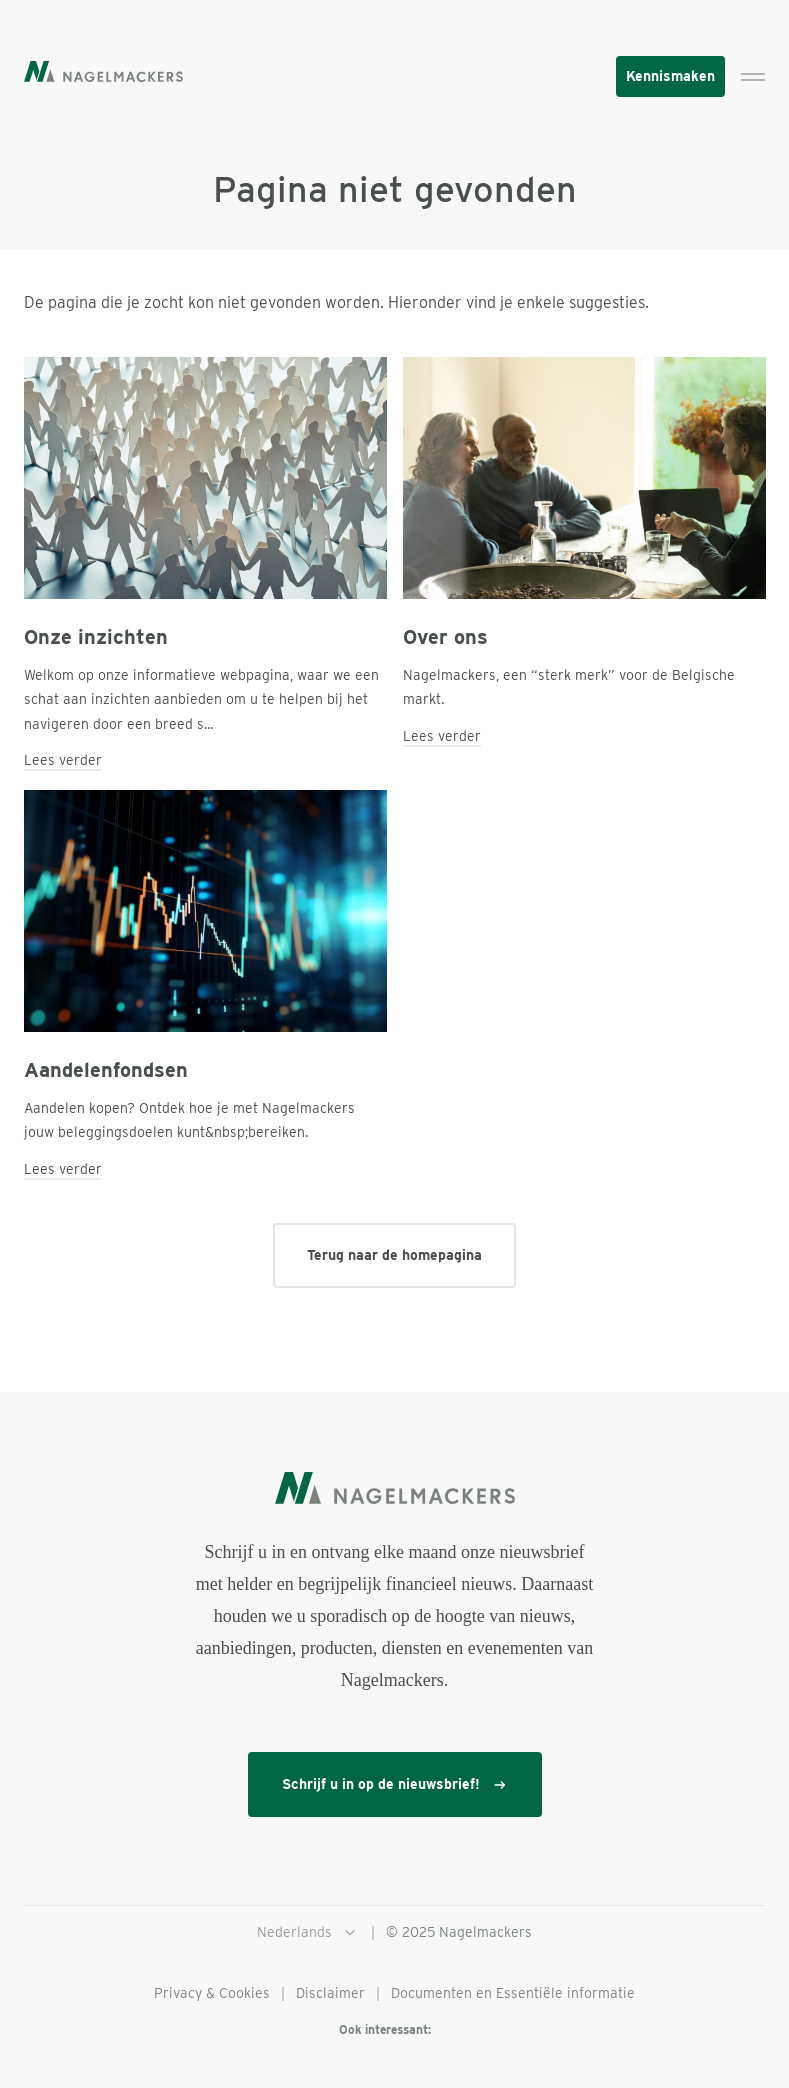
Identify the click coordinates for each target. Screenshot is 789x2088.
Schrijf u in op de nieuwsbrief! (395, 1784)
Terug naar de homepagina (394, 1255)
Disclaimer (330, 1993)
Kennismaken (670, 76)
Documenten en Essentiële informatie (513, 1993)
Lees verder (63, 760)
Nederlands (308, 1933)
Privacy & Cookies (212, 1993)
